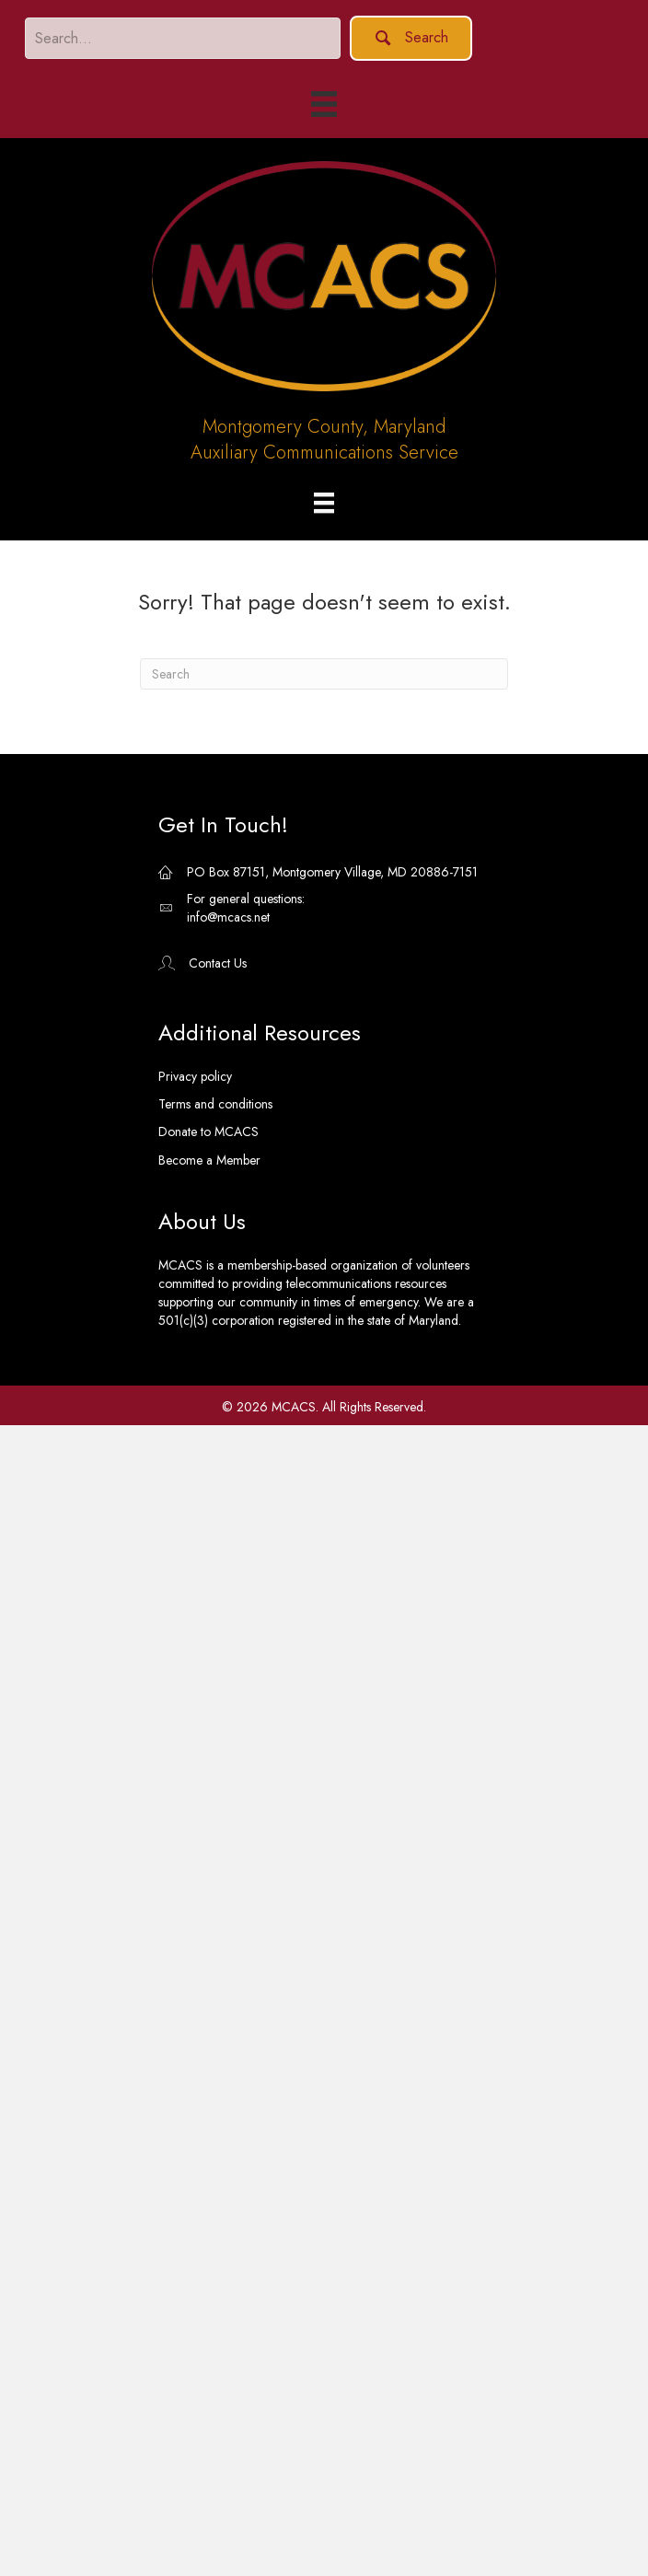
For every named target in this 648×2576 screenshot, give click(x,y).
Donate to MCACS (208, 1131)
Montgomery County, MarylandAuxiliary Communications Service (324, 439)
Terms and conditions (215, 1104)
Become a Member (209, 1160)
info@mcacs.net (228, 917)
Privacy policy (195, 1076)
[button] (411, 38)
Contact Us (218, 963)
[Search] (324, 674)
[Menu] (324, 503)
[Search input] (183, 38)
